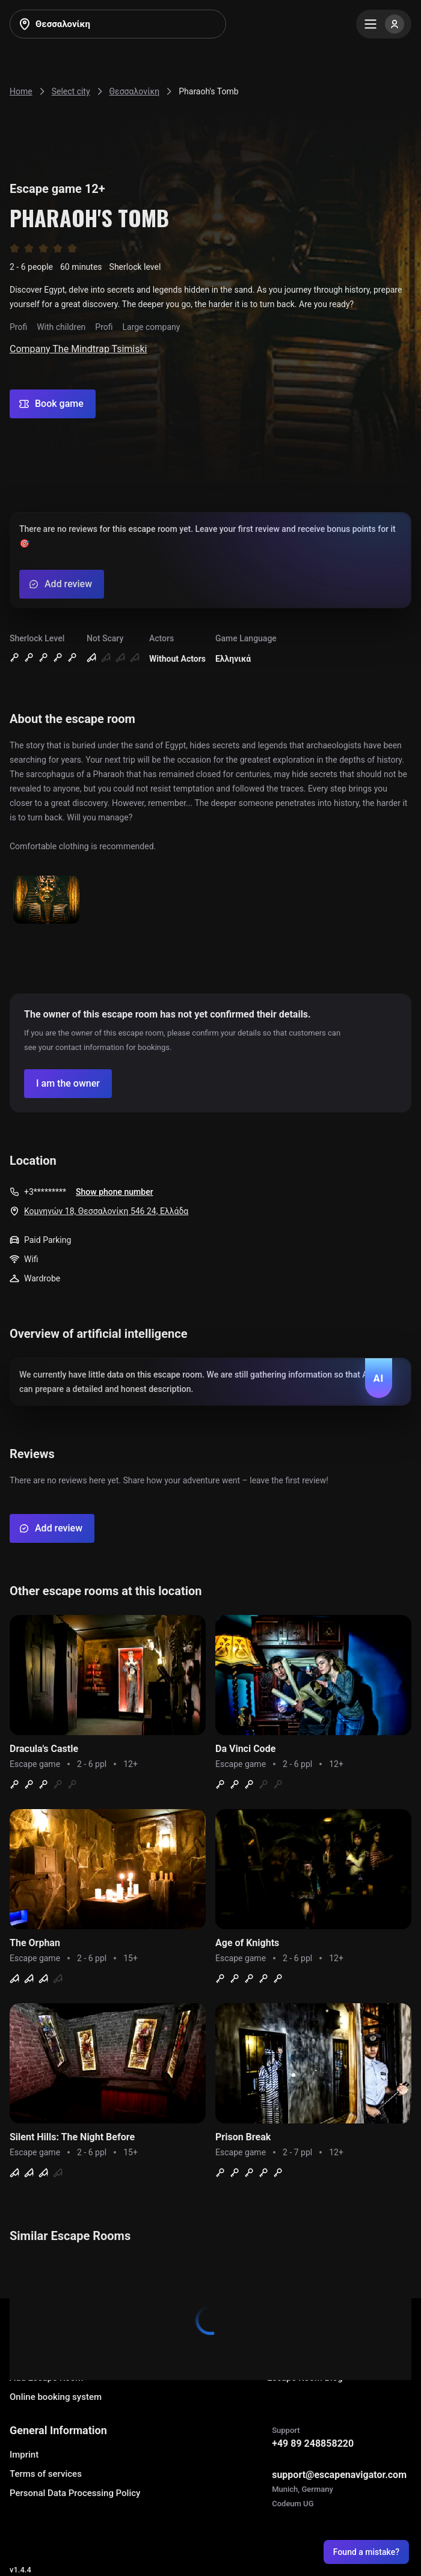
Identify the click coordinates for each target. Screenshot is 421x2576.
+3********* (45, 1192)
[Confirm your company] (68, 1083)
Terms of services (46, 2473)
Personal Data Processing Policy (75, 2493)
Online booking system (56, 2396)
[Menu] (383, 24)
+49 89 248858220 (313, 2443)
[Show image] (46, 900)
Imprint (24, 2454)
